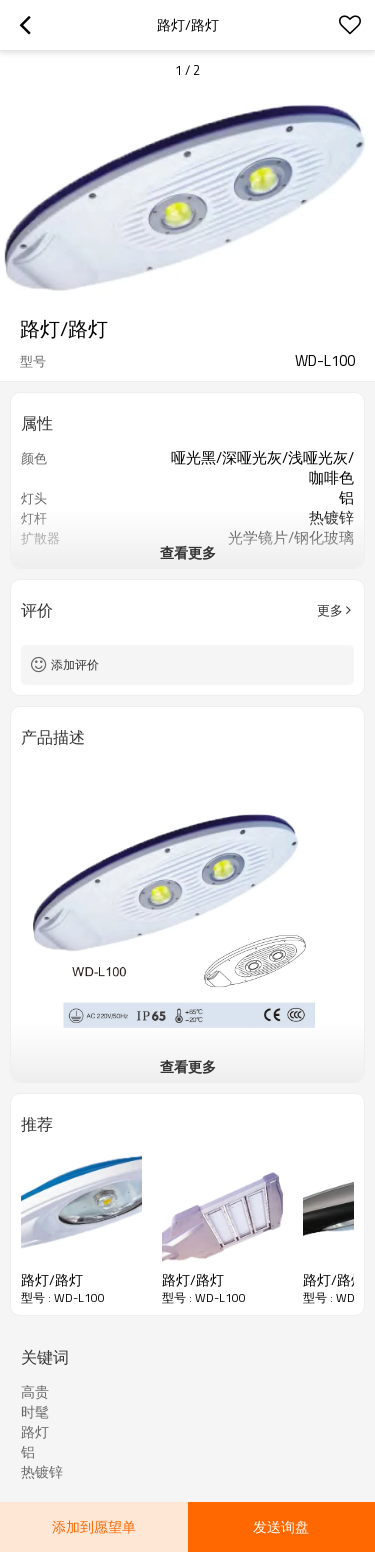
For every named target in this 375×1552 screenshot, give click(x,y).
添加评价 (75, 664)
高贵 (35, 1392)
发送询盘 (281, 1526)
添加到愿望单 (94, 1526)
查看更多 (188, 552)
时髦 (35, 1412)
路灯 (35, 1432)
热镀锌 (42, 1472)
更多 (330, 610)
